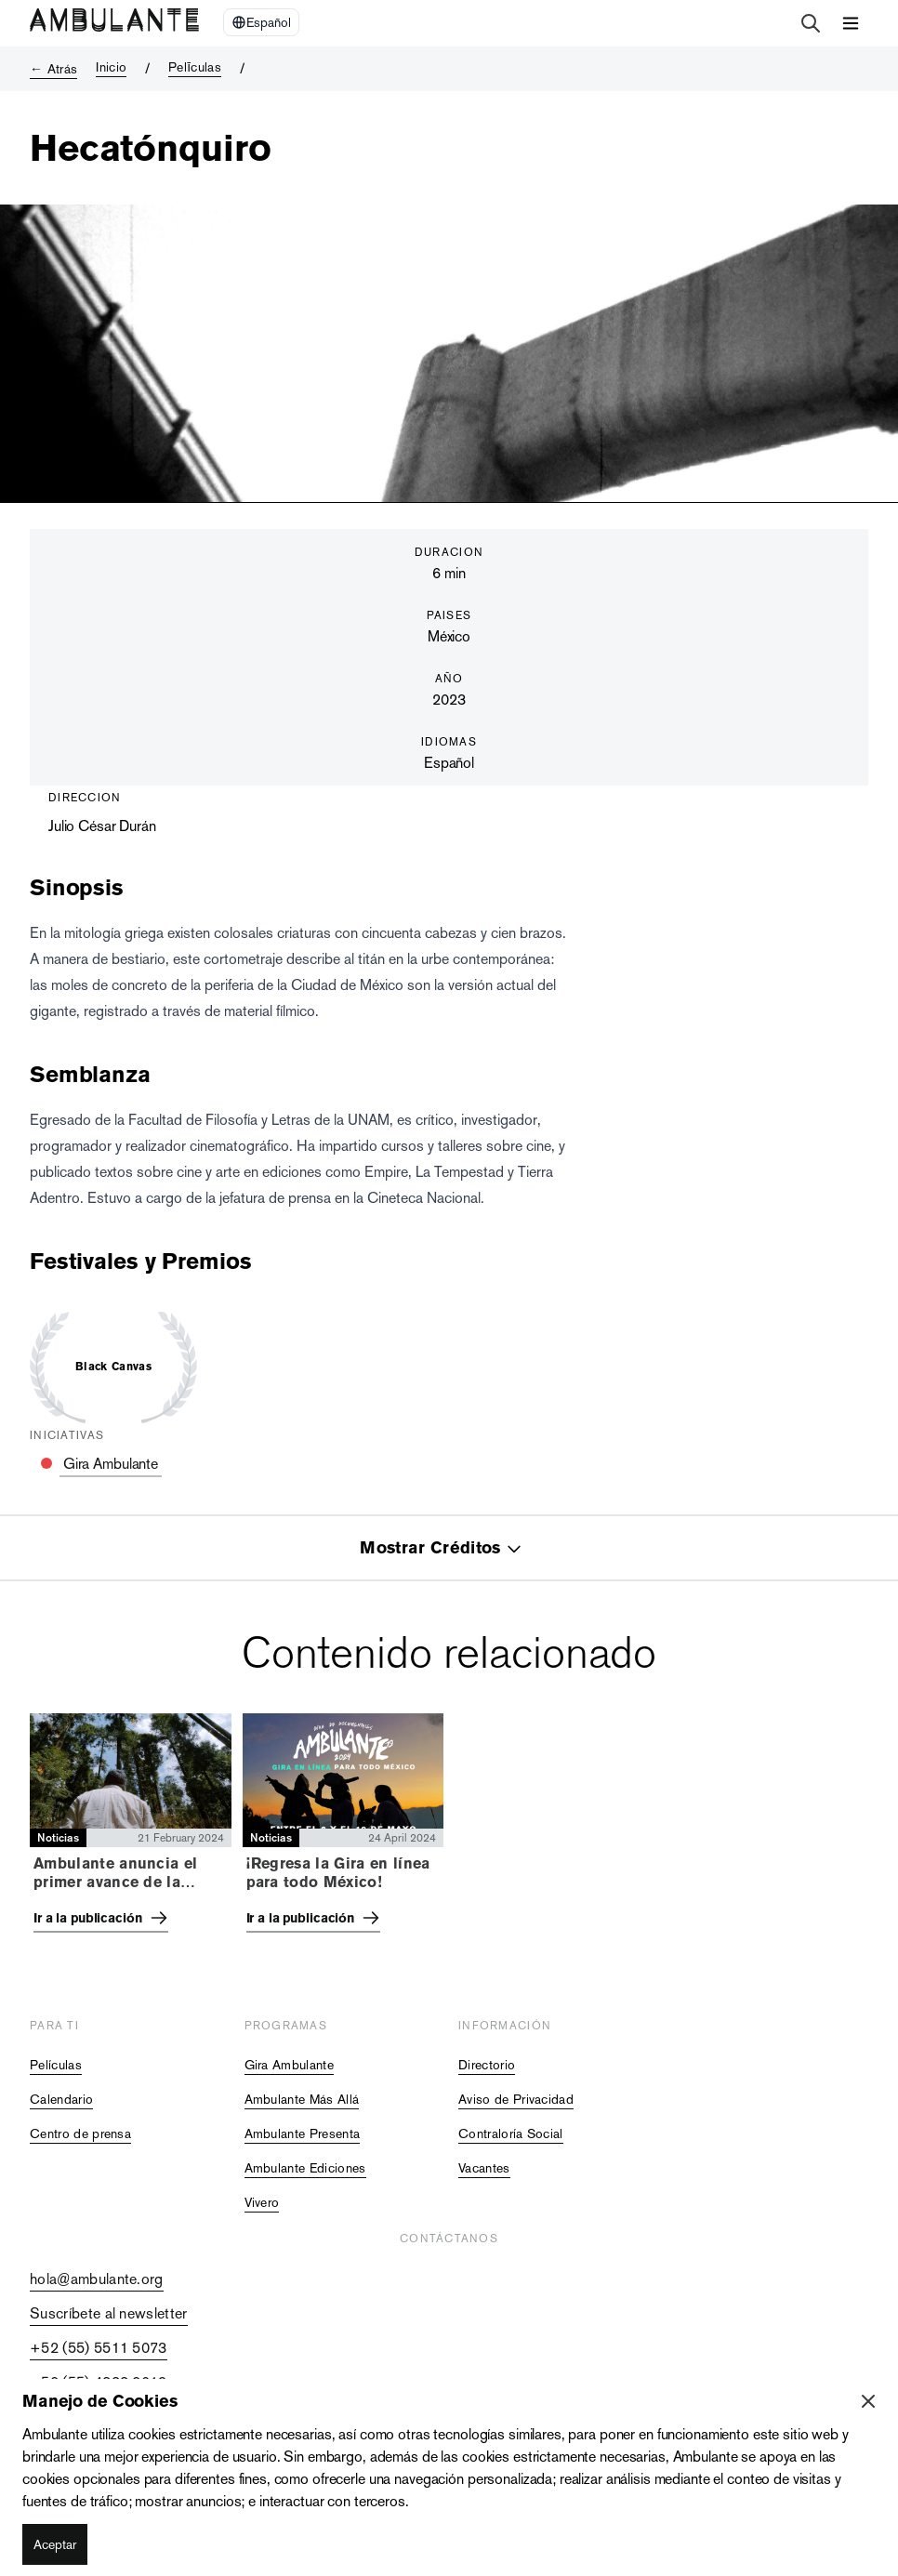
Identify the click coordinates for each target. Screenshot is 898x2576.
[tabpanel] (449, 1828)
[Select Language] (261, 22)
